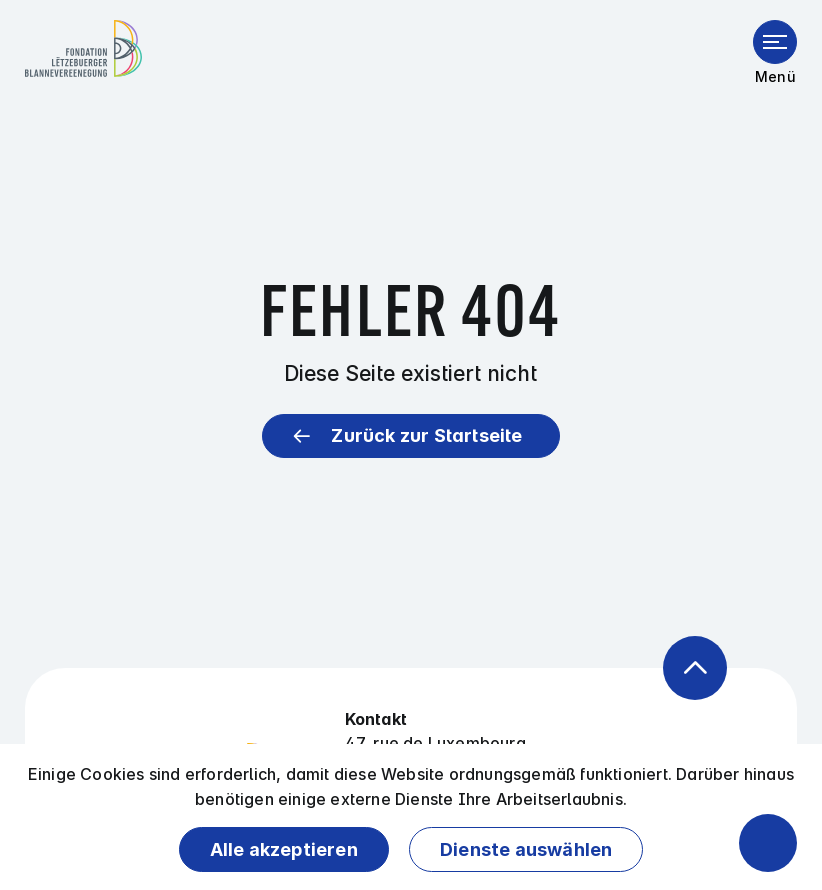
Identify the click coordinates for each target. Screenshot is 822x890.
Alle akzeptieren (284, 849)
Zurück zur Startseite (426, 435)
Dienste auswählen (526, 849)
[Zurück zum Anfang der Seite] (695, 668)
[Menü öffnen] (775, 42)
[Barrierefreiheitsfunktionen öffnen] (768, 843)
